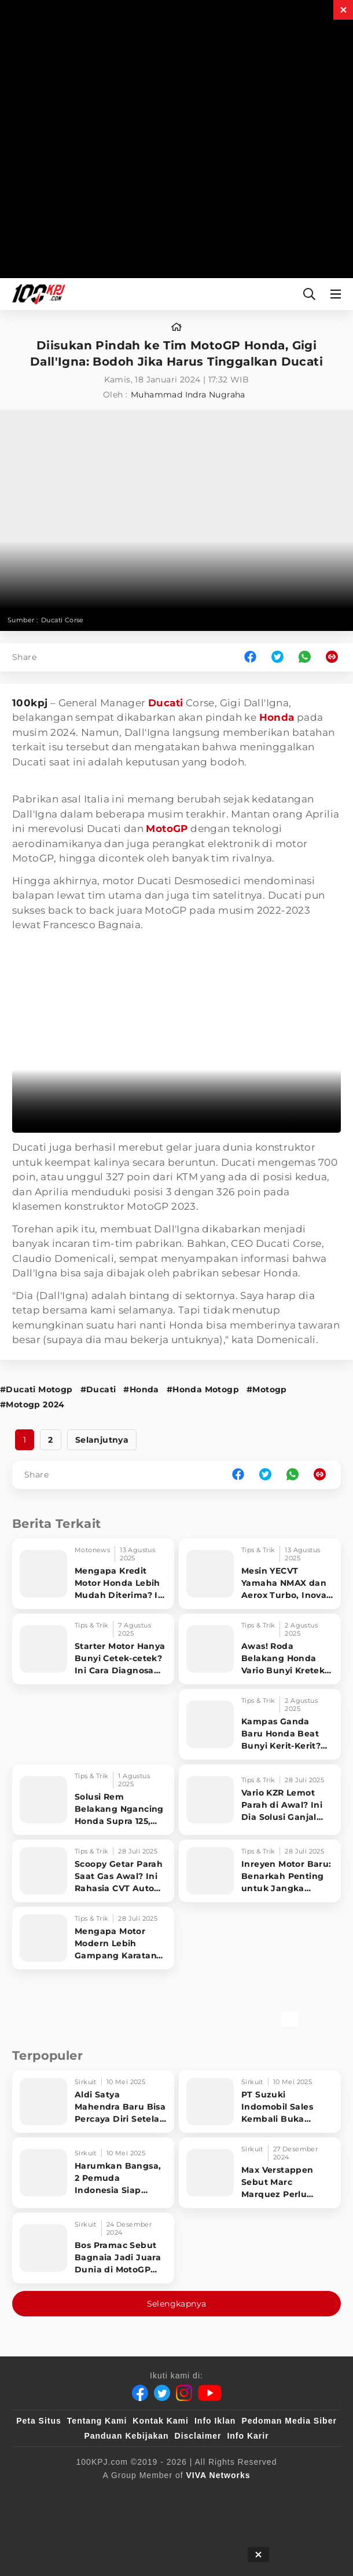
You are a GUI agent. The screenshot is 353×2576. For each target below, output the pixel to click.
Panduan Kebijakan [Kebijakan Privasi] (126, 2435)
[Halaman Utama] (36, 294)
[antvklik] (180, 2517)
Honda (277, 717)
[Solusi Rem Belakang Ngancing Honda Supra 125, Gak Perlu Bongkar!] (93, 1799)
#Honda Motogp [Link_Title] (203, 1389)
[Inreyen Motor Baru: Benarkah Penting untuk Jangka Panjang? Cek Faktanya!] (260, 1871)
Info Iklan (215, 2420)
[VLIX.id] (257, 2494)
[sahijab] (203, 2494)
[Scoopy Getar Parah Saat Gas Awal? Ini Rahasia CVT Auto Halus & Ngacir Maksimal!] (93, 1871)
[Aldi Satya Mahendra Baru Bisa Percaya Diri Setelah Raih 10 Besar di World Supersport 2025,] (93, 2101)
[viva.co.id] (102, 2494)
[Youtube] (210, 2393)
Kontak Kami (161, 2420)
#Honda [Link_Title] (141, 1389)
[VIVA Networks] (218, 2475)
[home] (176, 327)
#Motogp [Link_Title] (267, 1389)
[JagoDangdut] (297, 2517)
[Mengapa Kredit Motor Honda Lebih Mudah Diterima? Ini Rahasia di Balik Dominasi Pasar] (93, 1573)
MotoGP (166, 828)
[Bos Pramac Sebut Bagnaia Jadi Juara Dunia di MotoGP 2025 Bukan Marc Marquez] (93, 2248)
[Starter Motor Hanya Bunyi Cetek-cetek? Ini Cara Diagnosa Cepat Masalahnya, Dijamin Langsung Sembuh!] (93, 1649)
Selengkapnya (177, 2303)
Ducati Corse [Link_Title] (62, 620)
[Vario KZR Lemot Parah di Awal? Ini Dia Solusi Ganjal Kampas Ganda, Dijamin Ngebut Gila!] (260, 1799)
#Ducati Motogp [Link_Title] (36, 1389)
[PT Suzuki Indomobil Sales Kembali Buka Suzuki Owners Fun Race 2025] (260, 2101)
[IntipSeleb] (237, 2517)
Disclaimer (198, 2435)
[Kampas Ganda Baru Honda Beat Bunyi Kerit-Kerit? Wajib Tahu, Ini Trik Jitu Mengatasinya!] (260, 1724)
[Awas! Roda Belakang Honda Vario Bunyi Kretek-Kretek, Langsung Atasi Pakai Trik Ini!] (260, 1649)
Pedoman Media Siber (288, 2420)
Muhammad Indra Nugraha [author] (188, 394)
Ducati (165, 703)
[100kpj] (156, 2494)
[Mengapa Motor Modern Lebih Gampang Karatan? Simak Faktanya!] (93, 1938)
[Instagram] (184, 2393)
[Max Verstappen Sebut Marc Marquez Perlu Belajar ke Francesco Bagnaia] (260, 2172)
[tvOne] (92, 2517)
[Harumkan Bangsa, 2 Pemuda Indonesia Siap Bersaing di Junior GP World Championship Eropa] (93, 2172)
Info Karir (248, 2435)
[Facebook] (140, 2393)
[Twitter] (162, 2393)
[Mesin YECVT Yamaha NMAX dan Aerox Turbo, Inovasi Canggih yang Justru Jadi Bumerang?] (260, 1573)
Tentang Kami (97, 2420)
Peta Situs (38, 2420)
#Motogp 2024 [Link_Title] (32, 1404)
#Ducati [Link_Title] (98, 1389)
